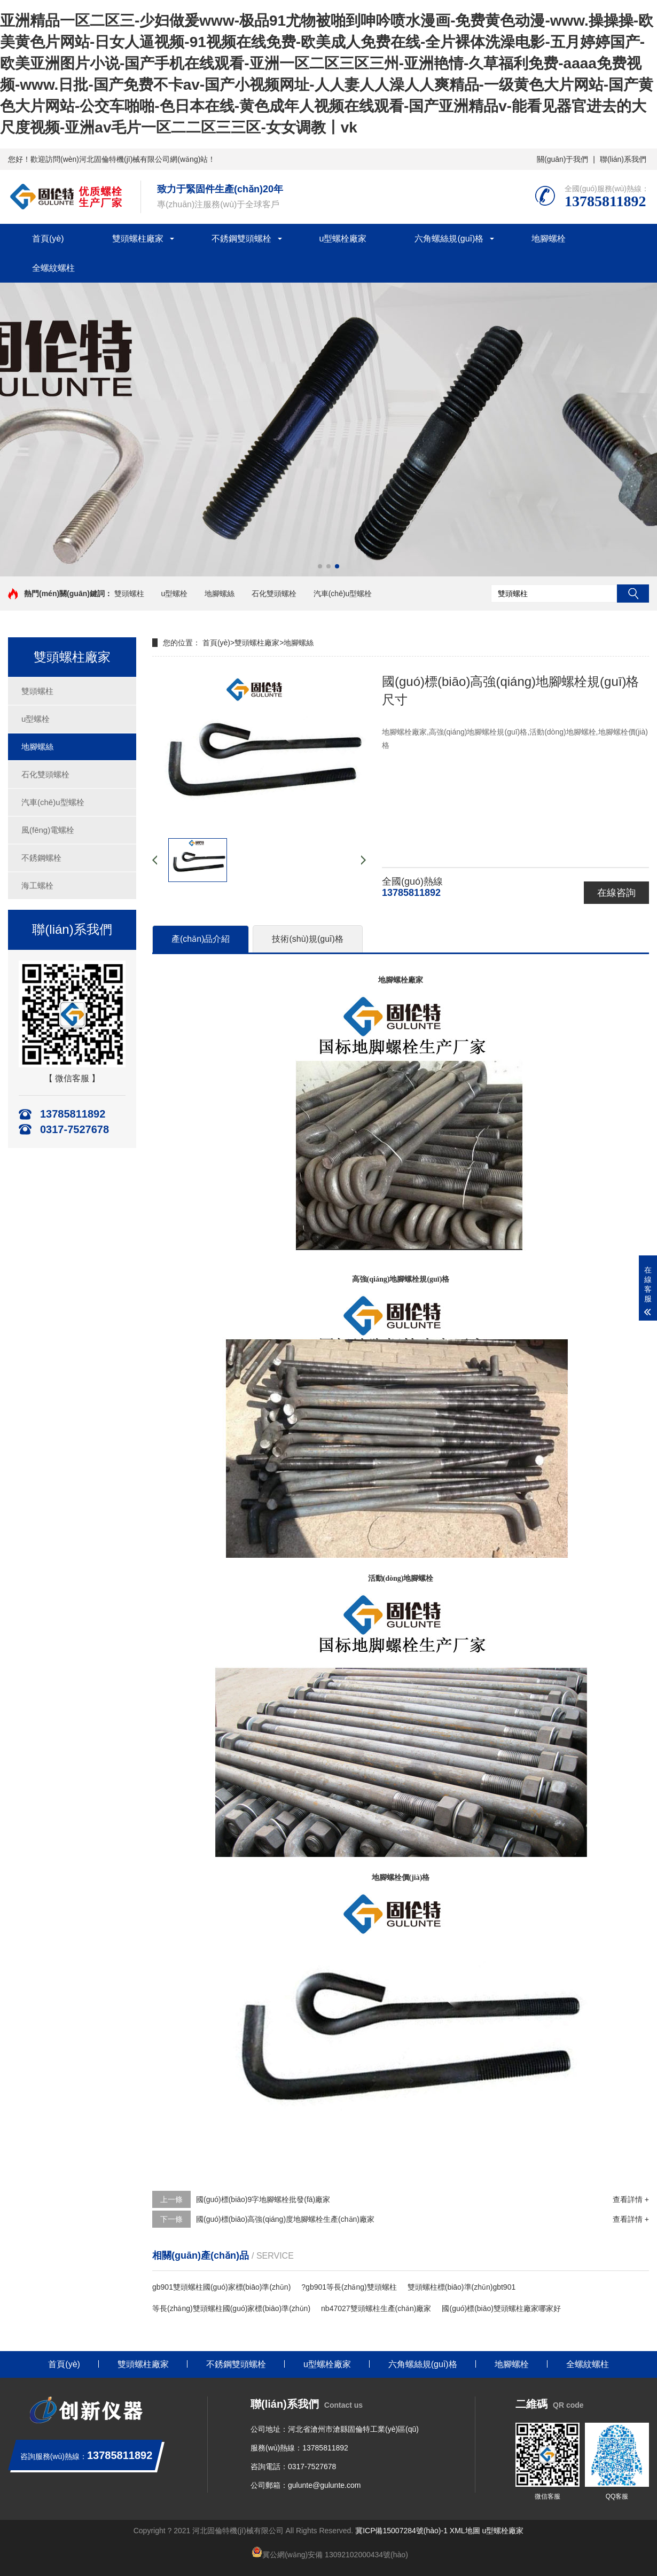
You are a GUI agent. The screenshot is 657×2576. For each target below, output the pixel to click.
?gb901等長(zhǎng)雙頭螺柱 (348, 2287)
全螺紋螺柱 (53, 267)
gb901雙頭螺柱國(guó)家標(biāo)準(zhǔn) (221, 2287)
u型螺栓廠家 (343, 238)
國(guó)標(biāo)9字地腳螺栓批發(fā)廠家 (263, 2199)
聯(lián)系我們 (623, 159)
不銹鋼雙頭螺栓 (241, 238)
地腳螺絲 (219, 593)
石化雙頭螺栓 (274, 593)
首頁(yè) (48, 238)
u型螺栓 (174, 593)
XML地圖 (465, 2530)
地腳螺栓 (548, 238)
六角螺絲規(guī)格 (448, 238)
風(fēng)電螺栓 (47, 829)
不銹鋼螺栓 (41, 857)
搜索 (633, 593)
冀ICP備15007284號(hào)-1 (401, 2530)
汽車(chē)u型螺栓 (343, 593)
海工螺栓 (37, 885)
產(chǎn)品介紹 (200, 938)
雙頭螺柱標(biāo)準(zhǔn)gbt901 (462, 2287)
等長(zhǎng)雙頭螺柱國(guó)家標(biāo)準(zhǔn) (231, 2308)
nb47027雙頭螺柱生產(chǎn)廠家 (376, 2308)
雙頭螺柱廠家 (137, 238)
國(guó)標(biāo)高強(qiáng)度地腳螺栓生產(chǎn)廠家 (285, 2219)
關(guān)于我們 (562, 159)
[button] (320, 566)
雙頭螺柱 (129, 593)
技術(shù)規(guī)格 (307, 938)
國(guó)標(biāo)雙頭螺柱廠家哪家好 (501, 2308)
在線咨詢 (616, 892)
